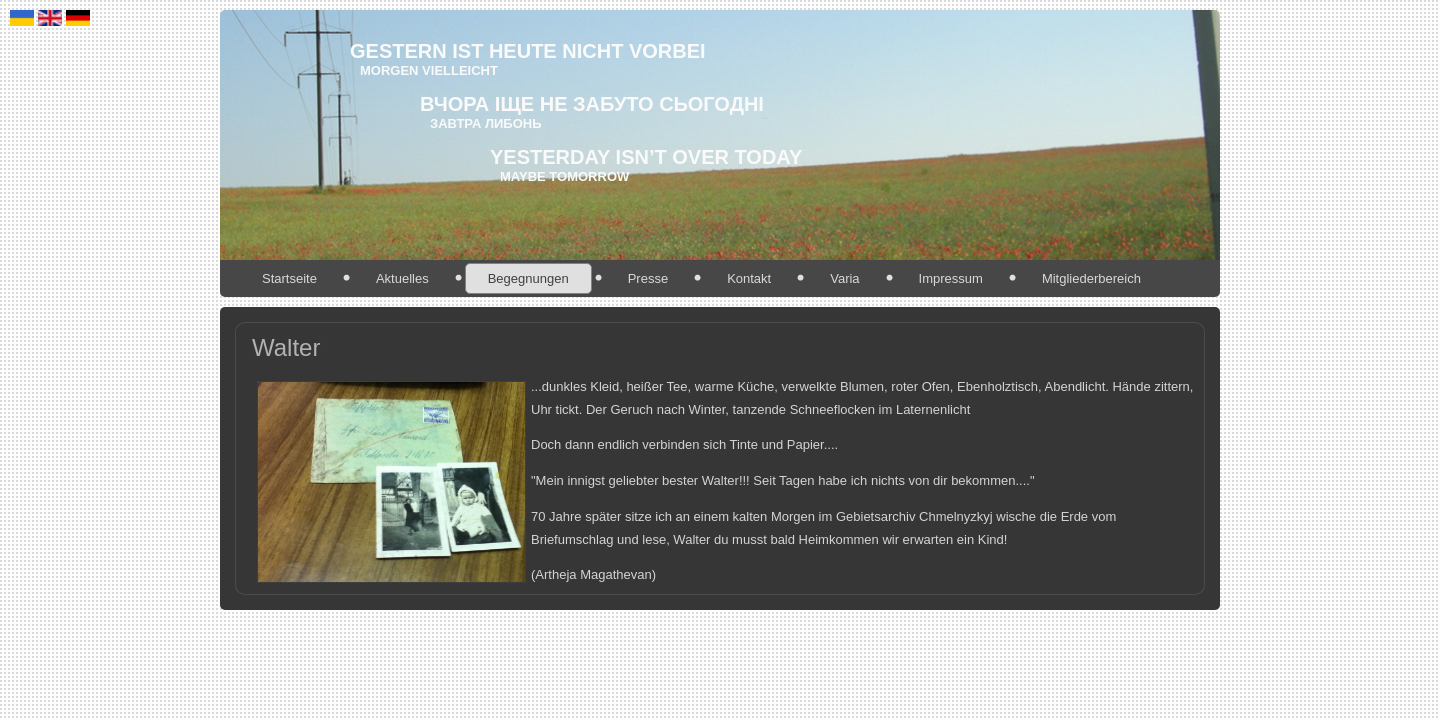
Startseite (289, 278)
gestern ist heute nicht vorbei (528, 51)
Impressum (951, 278)
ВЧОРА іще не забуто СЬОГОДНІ (592, 104)
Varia (844, 278)
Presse (648, 278)
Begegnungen (528, 278)
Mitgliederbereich (1091, 278)
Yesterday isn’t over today (646, 157)
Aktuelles (402, 278)
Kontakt (749, 278)
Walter (286, 347)
